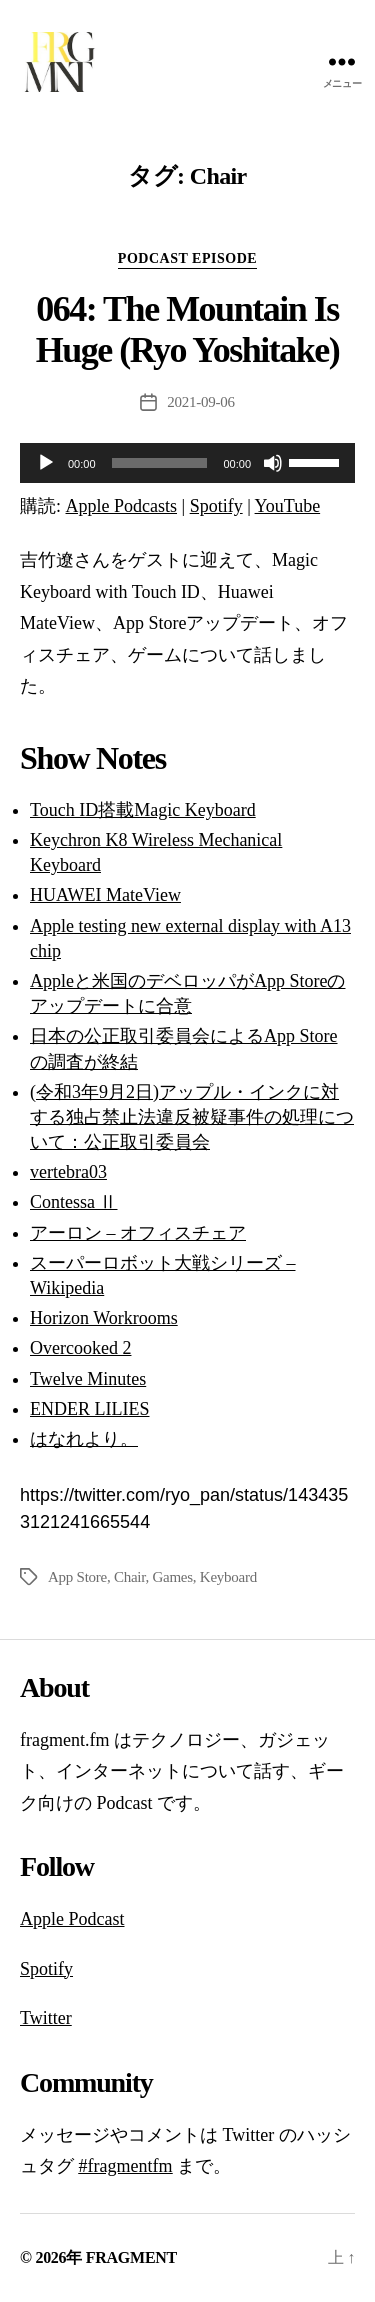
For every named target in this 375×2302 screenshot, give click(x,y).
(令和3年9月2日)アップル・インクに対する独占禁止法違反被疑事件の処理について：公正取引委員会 (192, 1117)
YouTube (288, 506)
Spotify (216, 506)
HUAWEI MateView (105, 895)
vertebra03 (68, 1172)
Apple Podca (66, 1919)
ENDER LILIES (89, 1409)
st (118, 1919)
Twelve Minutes (88, 1379)
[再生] (46, 463)
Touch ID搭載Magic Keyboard (143, 810)
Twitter (46, 2018)
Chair (129, 1577)
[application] (187, 463)
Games (172, 1577)
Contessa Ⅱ (74, 1202)
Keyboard (228, 1577)
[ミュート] (273, 463)
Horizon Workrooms (104, 1318)
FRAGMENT (131, 2257)
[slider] (160, 463)
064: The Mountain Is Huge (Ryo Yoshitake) (187, 329)
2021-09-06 (200, 402)
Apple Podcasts (122, 506)
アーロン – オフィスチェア (138, 1233)
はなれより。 (84, 1439)
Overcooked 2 (80, 1348)
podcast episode (187, 258)
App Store (77, 1577)
